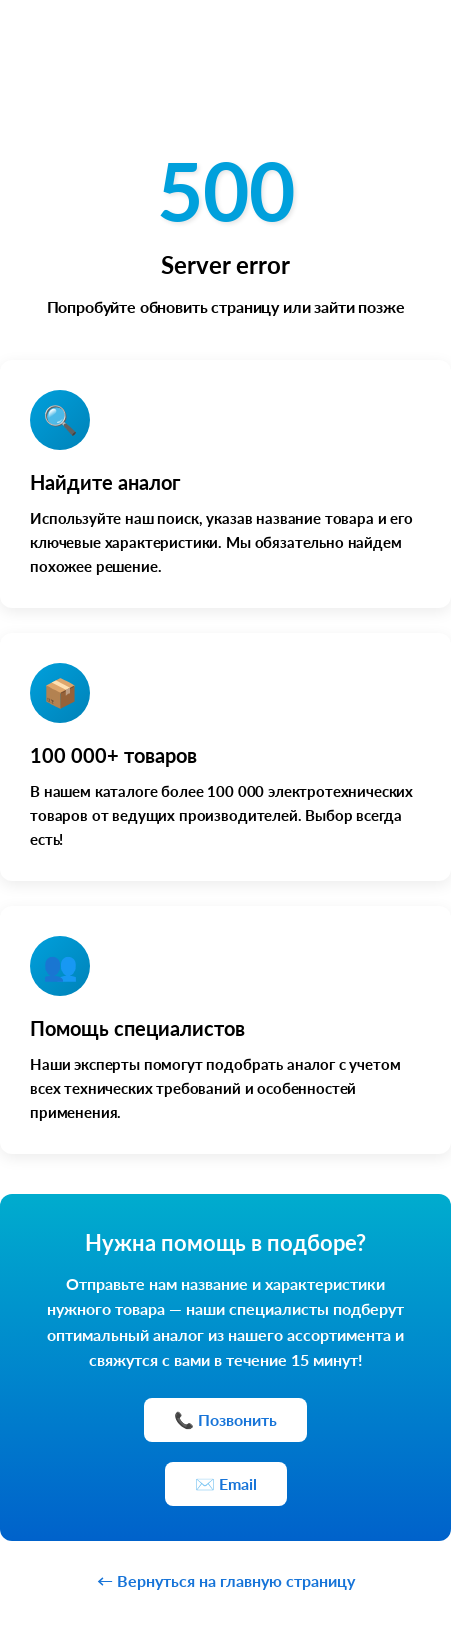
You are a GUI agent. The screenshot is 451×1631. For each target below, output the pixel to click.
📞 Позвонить (225, 1419)
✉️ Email (226, 1483)
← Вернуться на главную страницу (226, 1580)
